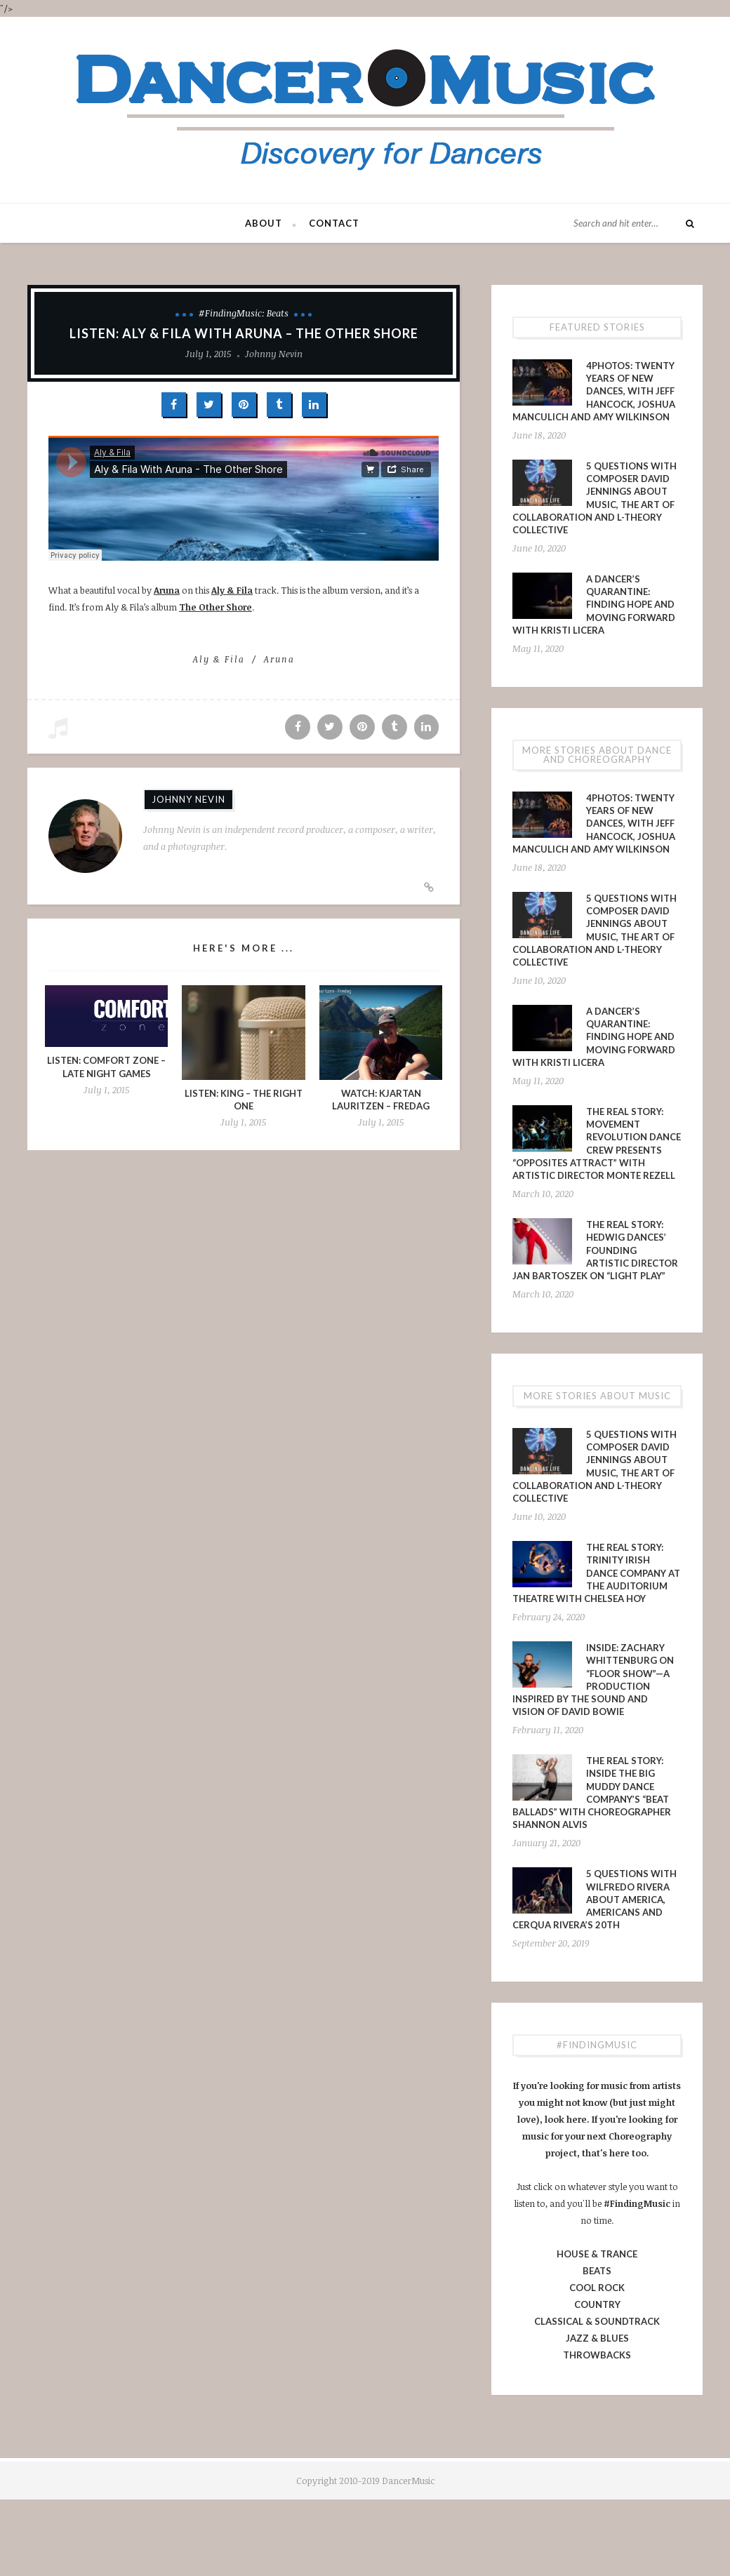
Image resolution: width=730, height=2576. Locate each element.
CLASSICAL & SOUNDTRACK (597, 2321)
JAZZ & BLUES (597, 2338)
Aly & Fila (232, 590)
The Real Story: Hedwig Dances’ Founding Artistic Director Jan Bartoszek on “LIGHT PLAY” (595, 1250)
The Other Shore (215, 607)
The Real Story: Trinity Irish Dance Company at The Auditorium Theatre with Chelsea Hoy (596, 1573)
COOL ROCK (597, 2287)
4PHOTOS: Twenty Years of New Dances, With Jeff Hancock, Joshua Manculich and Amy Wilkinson (593, 391)
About (263, 223)
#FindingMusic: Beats (243, 313)
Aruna (167, 590)
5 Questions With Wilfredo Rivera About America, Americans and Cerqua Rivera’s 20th (594, 1899)
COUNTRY (597, 2304)
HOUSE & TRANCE (597, 2254)
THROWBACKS (597, 2355)
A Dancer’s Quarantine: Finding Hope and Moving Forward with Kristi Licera (593, 604)
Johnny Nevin (274, 353)
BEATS (597, 2270)
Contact (334, 223)
